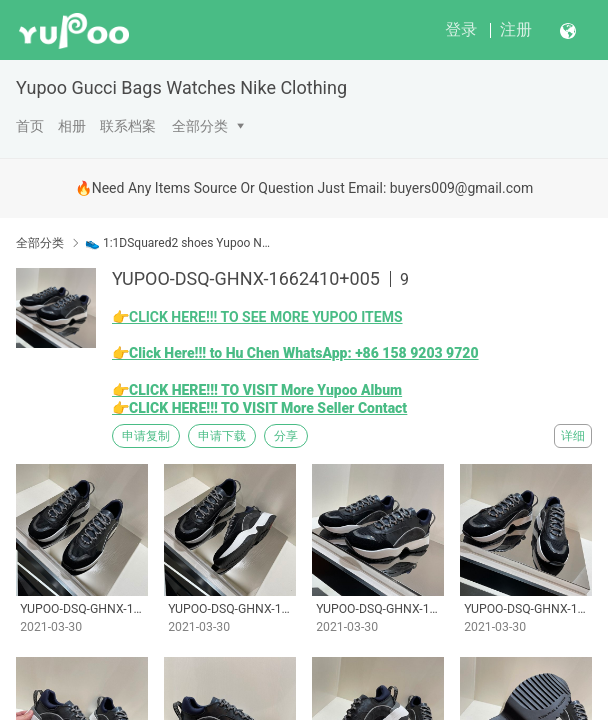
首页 (30, 126)
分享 (286, 436)
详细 (573, 436)
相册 (72, 126)
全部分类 (200, 126)
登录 (461, 29)
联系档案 (128, 126)
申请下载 (222, 436)
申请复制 (146, 436)
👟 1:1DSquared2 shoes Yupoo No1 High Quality (179, 243)
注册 (516, 29)
